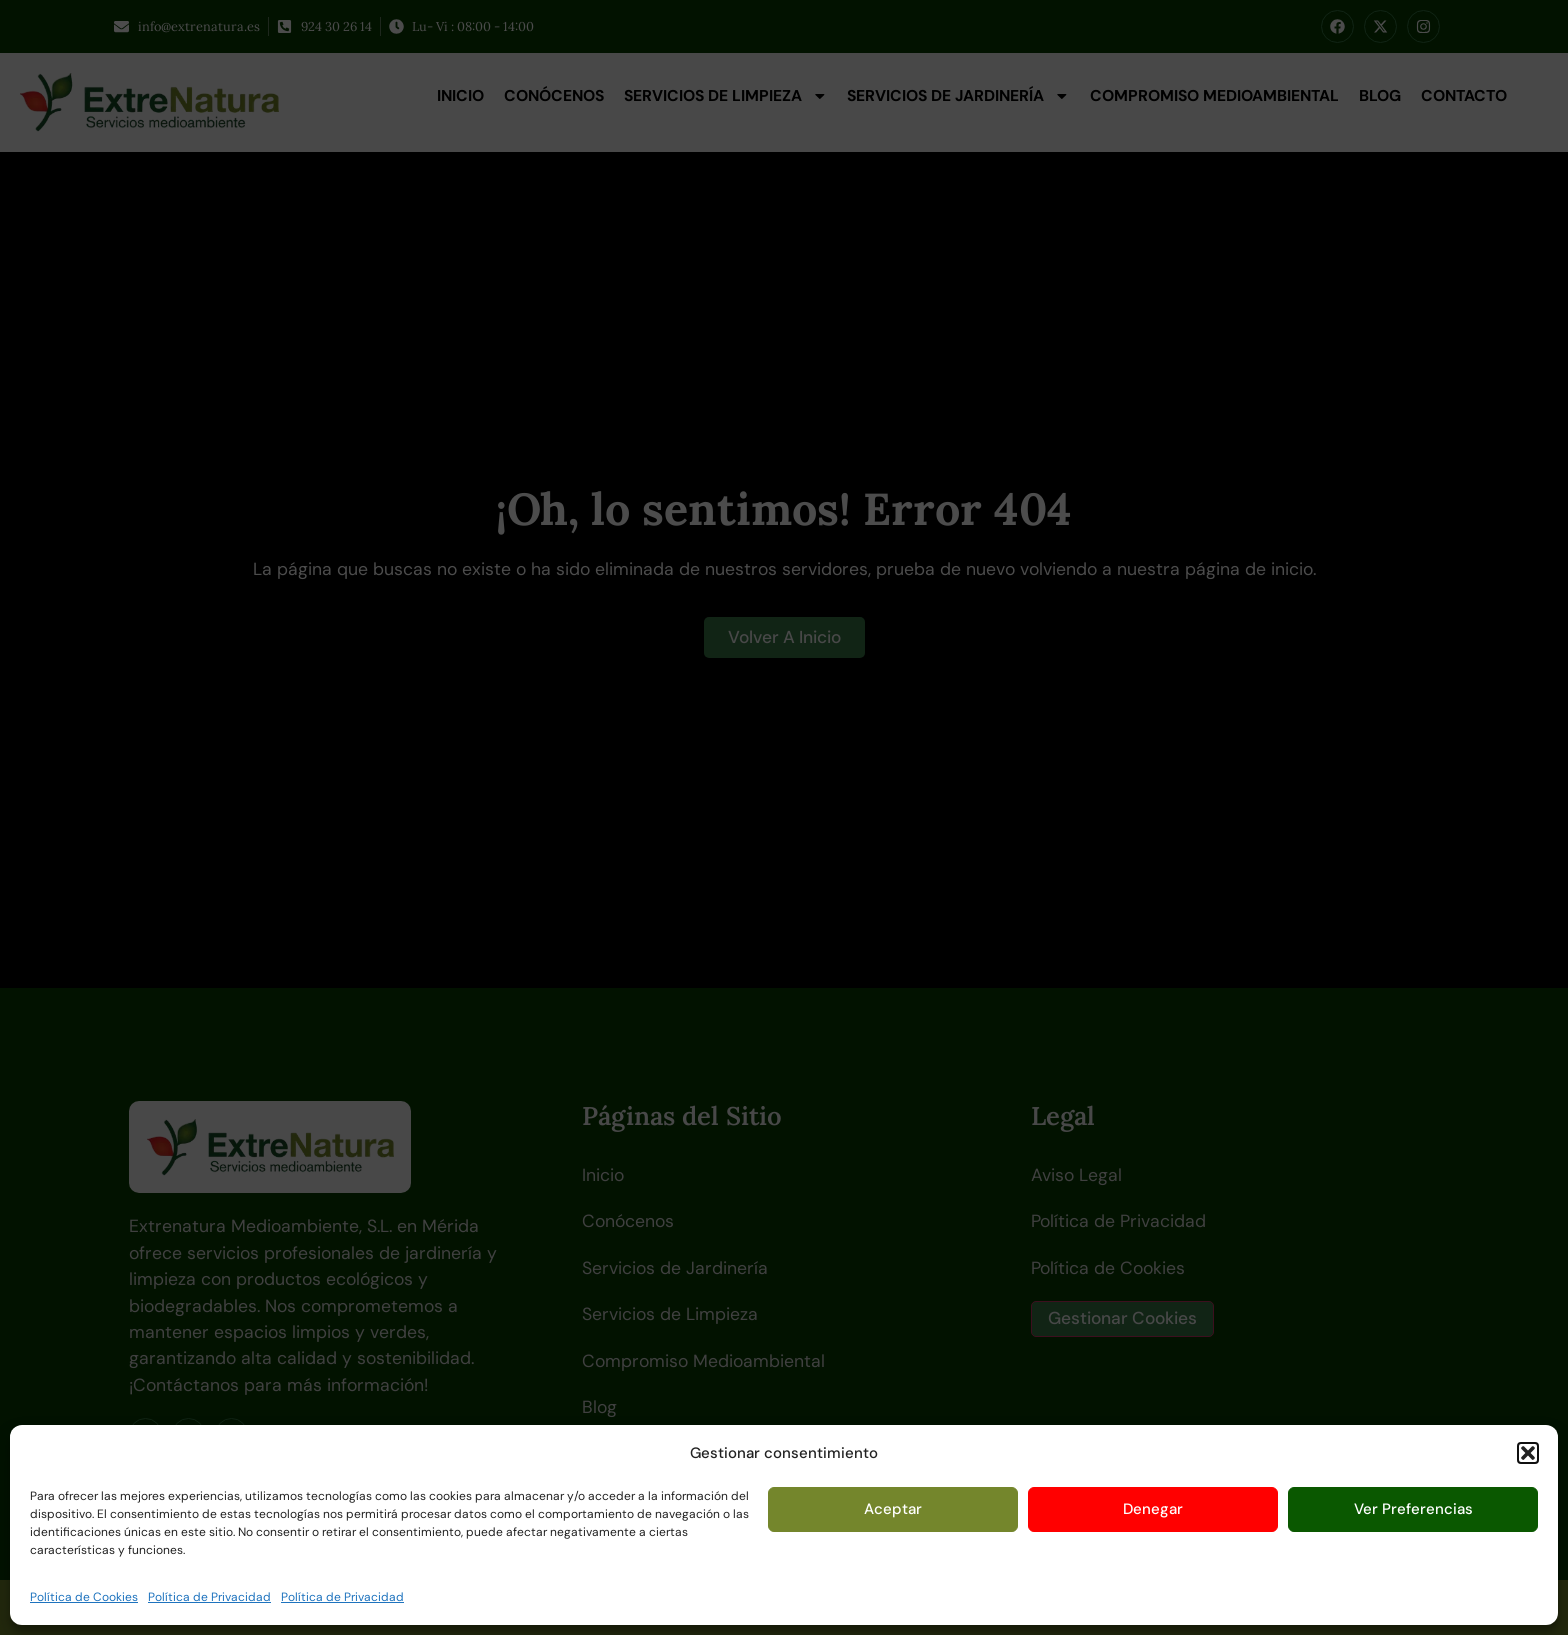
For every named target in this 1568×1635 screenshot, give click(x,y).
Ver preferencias (1413, 1509)
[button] (1528, 1453)
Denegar (1153, 1509)
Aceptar (893, 1509)
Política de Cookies (84, 1597)
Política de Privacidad (209, 1597)
